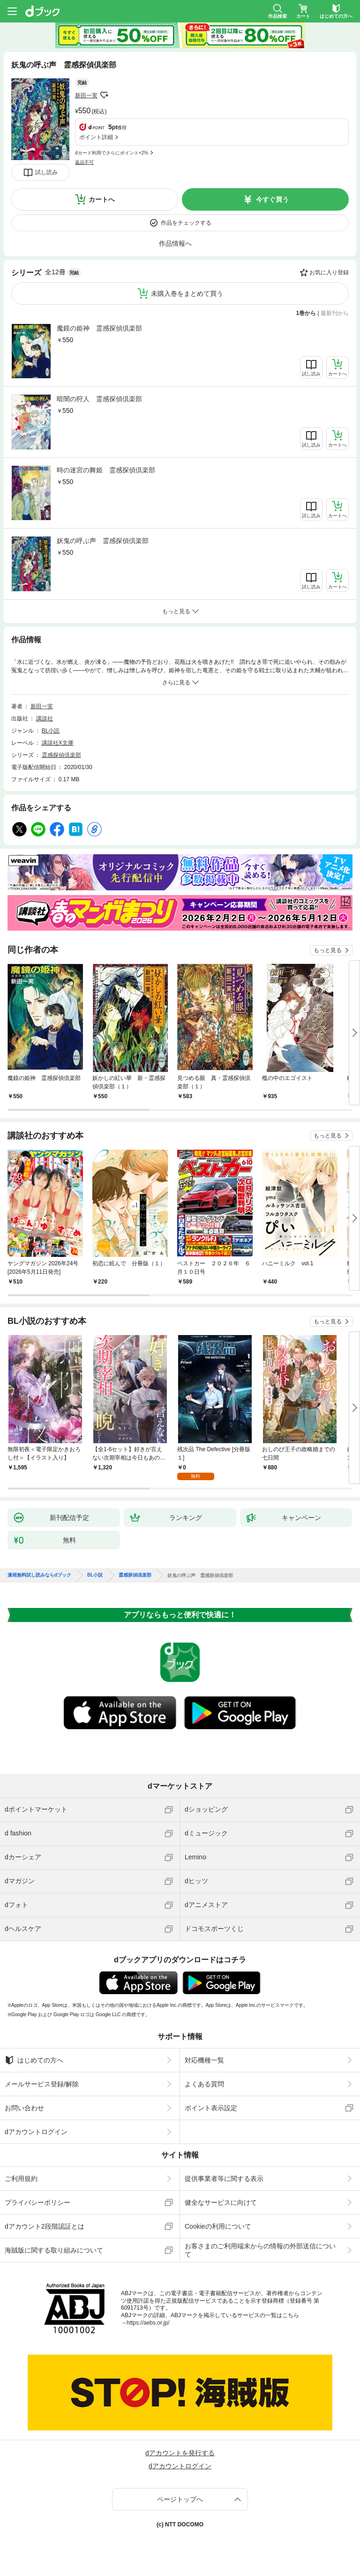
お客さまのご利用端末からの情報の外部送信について (260, 2250)
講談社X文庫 (58, 743)
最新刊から (335, 313)
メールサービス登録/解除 (42, 2084)
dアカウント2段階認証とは (44, 2226)
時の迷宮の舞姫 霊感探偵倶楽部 (106, 470)
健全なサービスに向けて (221, 2202)
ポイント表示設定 (211, 2108)
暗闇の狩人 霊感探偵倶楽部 (99, 399)
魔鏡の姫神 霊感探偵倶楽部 (99, 328)
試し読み (46, 172)
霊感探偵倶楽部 (61, 755)
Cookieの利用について (218, 2226)
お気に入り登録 (329, 272)
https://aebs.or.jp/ (148, 2322)
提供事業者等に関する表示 (224, 2178)
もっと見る (328, 950)
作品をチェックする (186, 223)
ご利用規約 (21, 2178)
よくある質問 (204, 2084)
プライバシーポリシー (37, 2202)
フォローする (104, 95)
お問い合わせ (24, 2108)
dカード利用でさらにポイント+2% (111, 152)
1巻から (306, 313)
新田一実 (86, 95)
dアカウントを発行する (180, 2453)
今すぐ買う (272, 199)
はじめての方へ (34, 2060)
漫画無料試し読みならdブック (39, 1575)
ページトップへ (180, 2499)
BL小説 (51, 730)
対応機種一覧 (204, 2060)
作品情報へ (175, 243)
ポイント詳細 (96, 137)
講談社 (44, 718)
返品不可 (84, 162)
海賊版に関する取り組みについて (54, 2250)
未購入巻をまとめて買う (187, 293)
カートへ (102, 199)
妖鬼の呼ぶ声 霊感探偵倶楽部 (103, 540)
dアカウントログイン (36, 2132)
